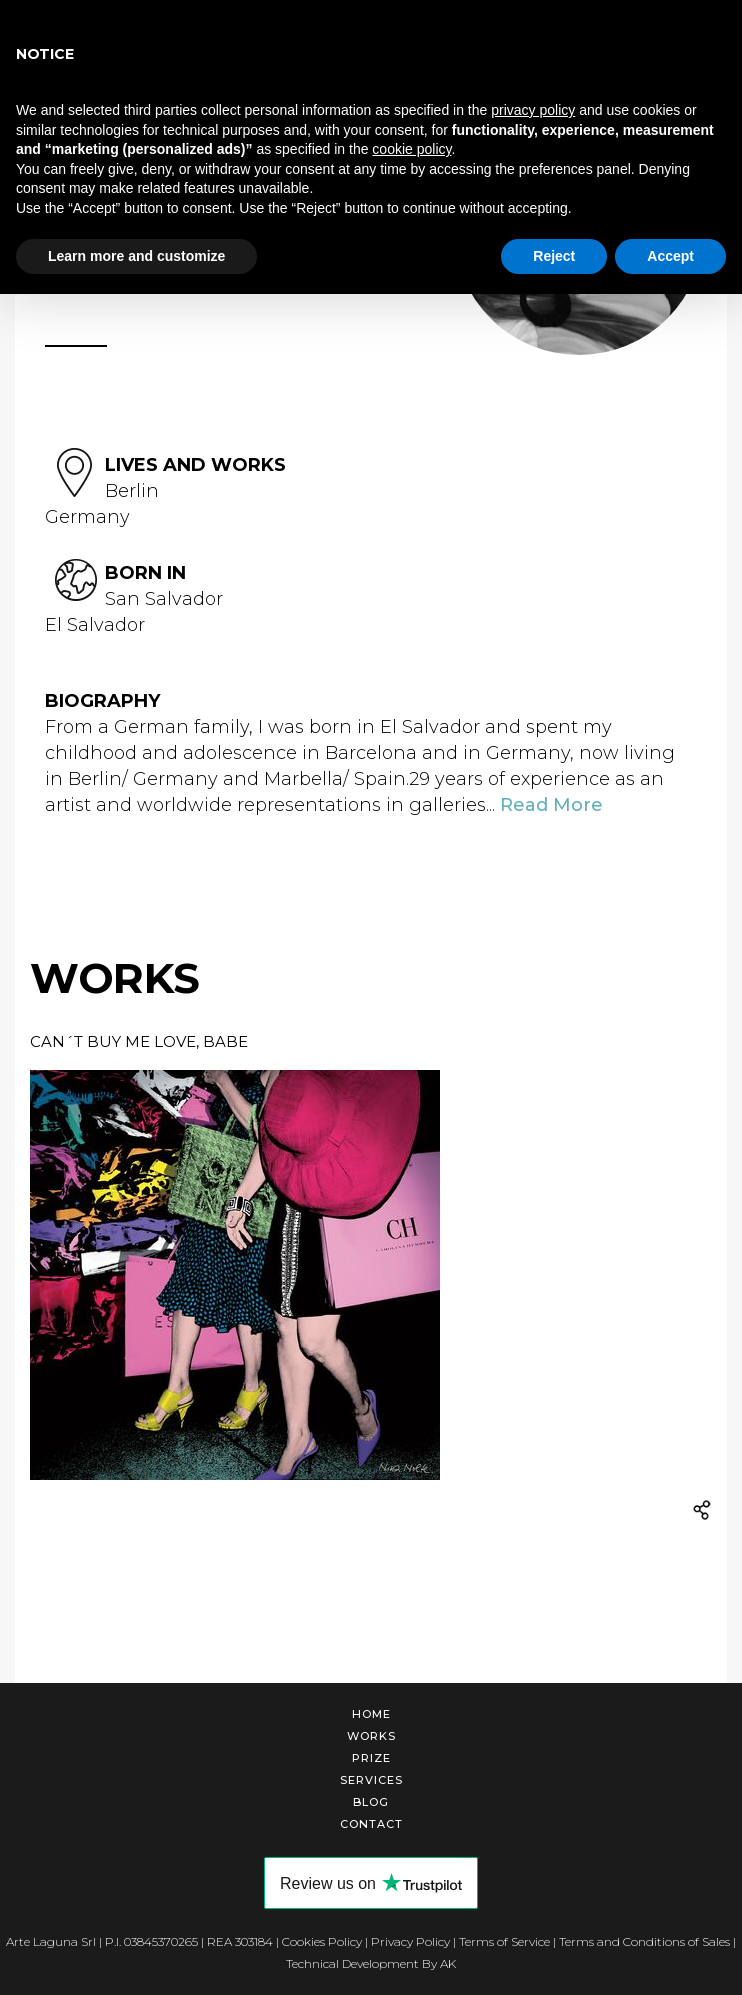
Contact (371, 1824)
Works (371, 1736)
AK (448, 1963)
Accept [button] (670, 256)
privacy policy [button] (533, 110)
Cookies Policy (322, 1941)
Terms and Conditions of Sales (644, 1941)
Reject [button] (554, 256)
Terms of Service (504, 1941)
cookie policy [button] (411, 149)
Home (371, 1714)
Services (371, 1780)
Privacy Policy (410, 1941)
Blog (371, 1802)
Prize (371, 1758)
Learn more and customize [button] (136, 256)
